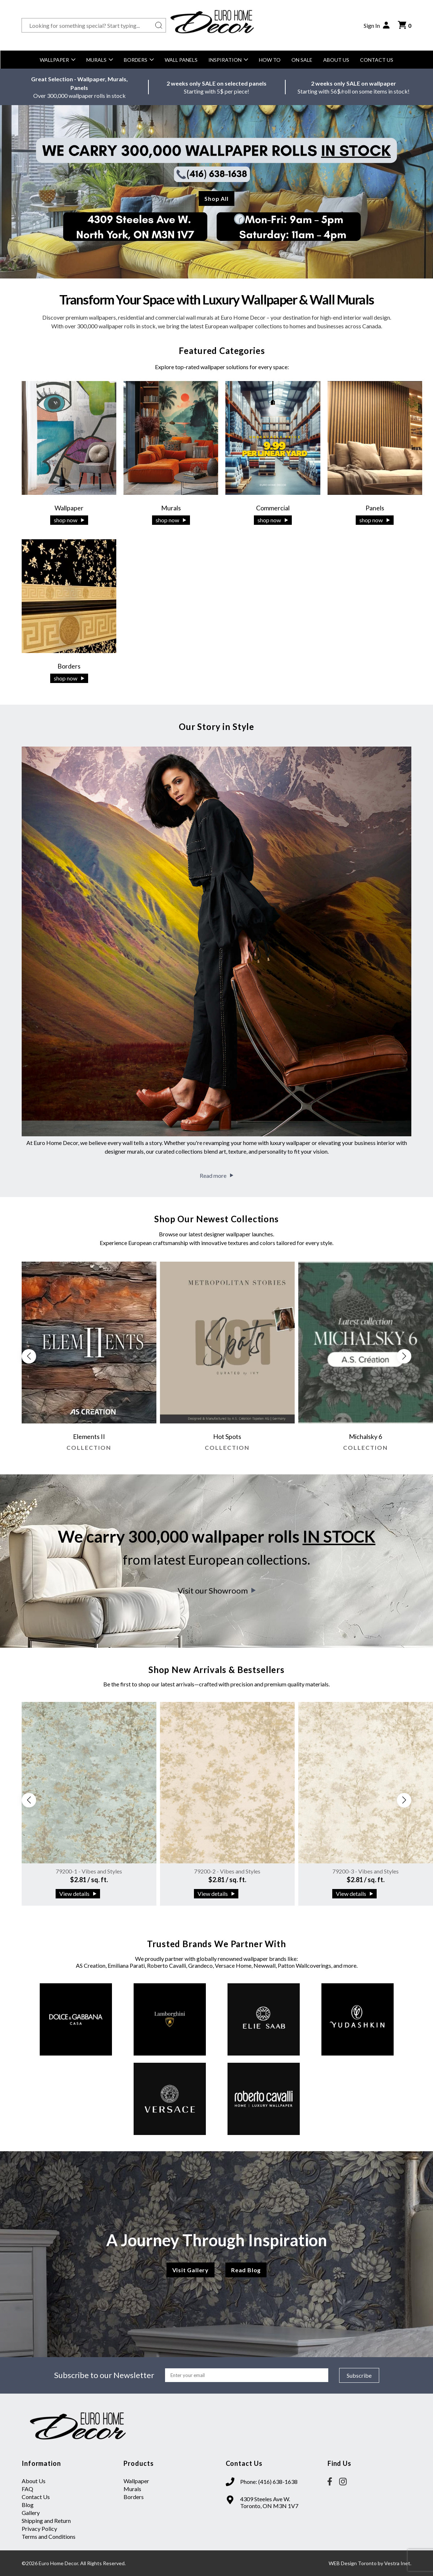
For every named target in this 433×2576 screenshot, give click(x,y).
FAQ (27, 2488)
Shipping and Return (46, 2520)
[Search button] (159, 25)
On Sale (301, 60)
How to (270, 60)
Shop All (216, 198)
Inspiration (228, 60)
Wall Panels (181, 60)
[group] (89, 1360)
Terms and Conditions (48, 2536)
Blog (28, 2504)
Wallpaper (57, 60)
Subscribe (359, 2375)
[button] (404, 1356)
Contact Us (376, 60)
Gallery (31, 2512)
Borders (139, 60)
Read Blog (246, 2269)
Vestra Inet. (397, 2563)
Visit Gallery (190, 2269)
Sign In (377, 25)
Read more (216, 1175)
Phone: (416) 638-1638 (269, 2481)
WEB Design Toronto (353, 2563)
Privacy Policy (39, 2528)
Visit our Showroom (217, 1590)
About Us (336, 60)
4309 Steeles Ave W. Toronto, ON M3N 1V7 (269, 2502)
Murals (99, 60)
